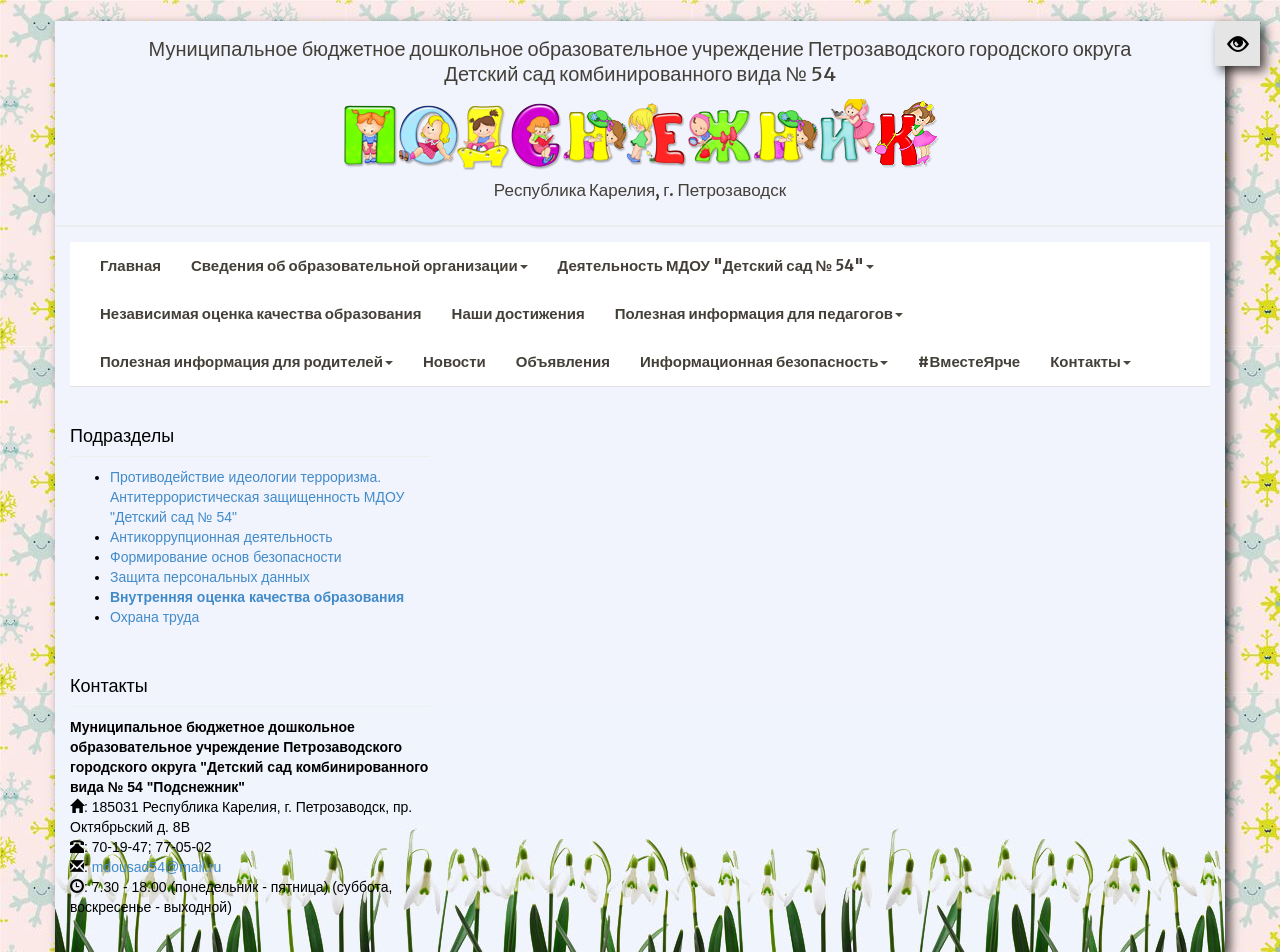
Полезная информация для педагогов (759, 313)
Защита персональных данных (210, 577)
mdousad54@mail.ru (156, 867)
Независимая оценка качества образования (261, 313)
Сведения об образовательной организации (359, 265)
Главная (130, 265)
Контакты (1090, 361)
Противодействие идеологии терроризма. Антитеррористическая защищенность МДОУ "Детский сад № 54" (257, 497)
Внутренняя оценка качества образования (257, 597)
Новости (454, 361)
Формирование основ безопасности (226, 557)
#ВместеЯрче (969, 361)
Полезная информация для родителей (246, 361)
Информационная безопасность (764, 361)
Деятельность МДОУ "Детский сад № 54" (716, 265)
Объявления (563, 361)
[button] (1237, 43)
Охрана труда (154, 617)
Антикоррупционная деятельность (221, 537)
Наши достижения (518, 313)
